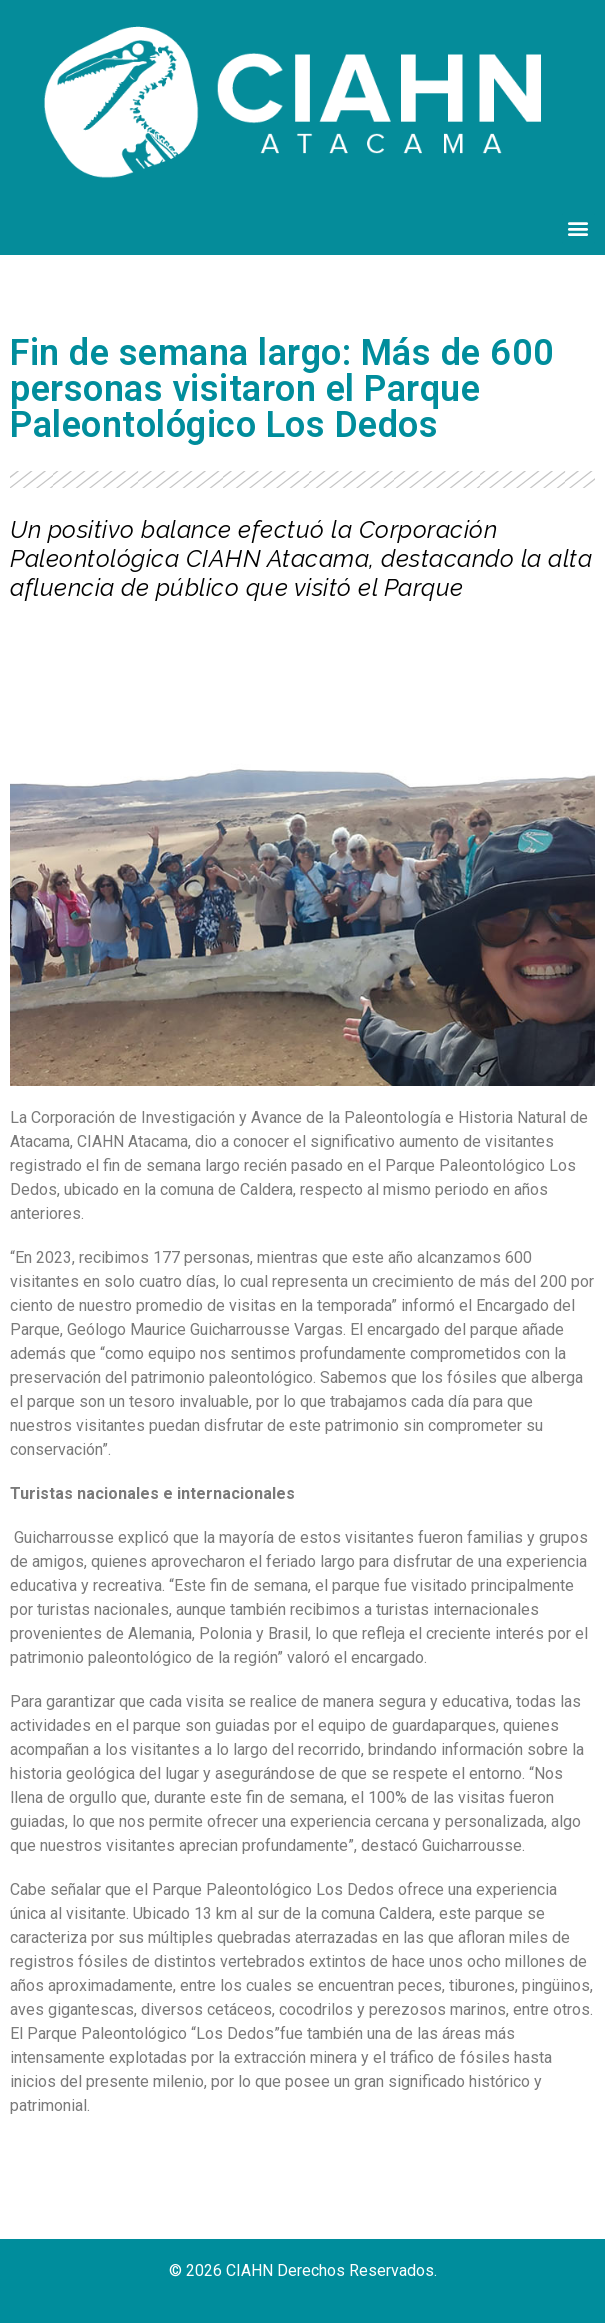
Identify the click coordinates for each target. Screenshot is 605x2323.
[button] (579, 228)
